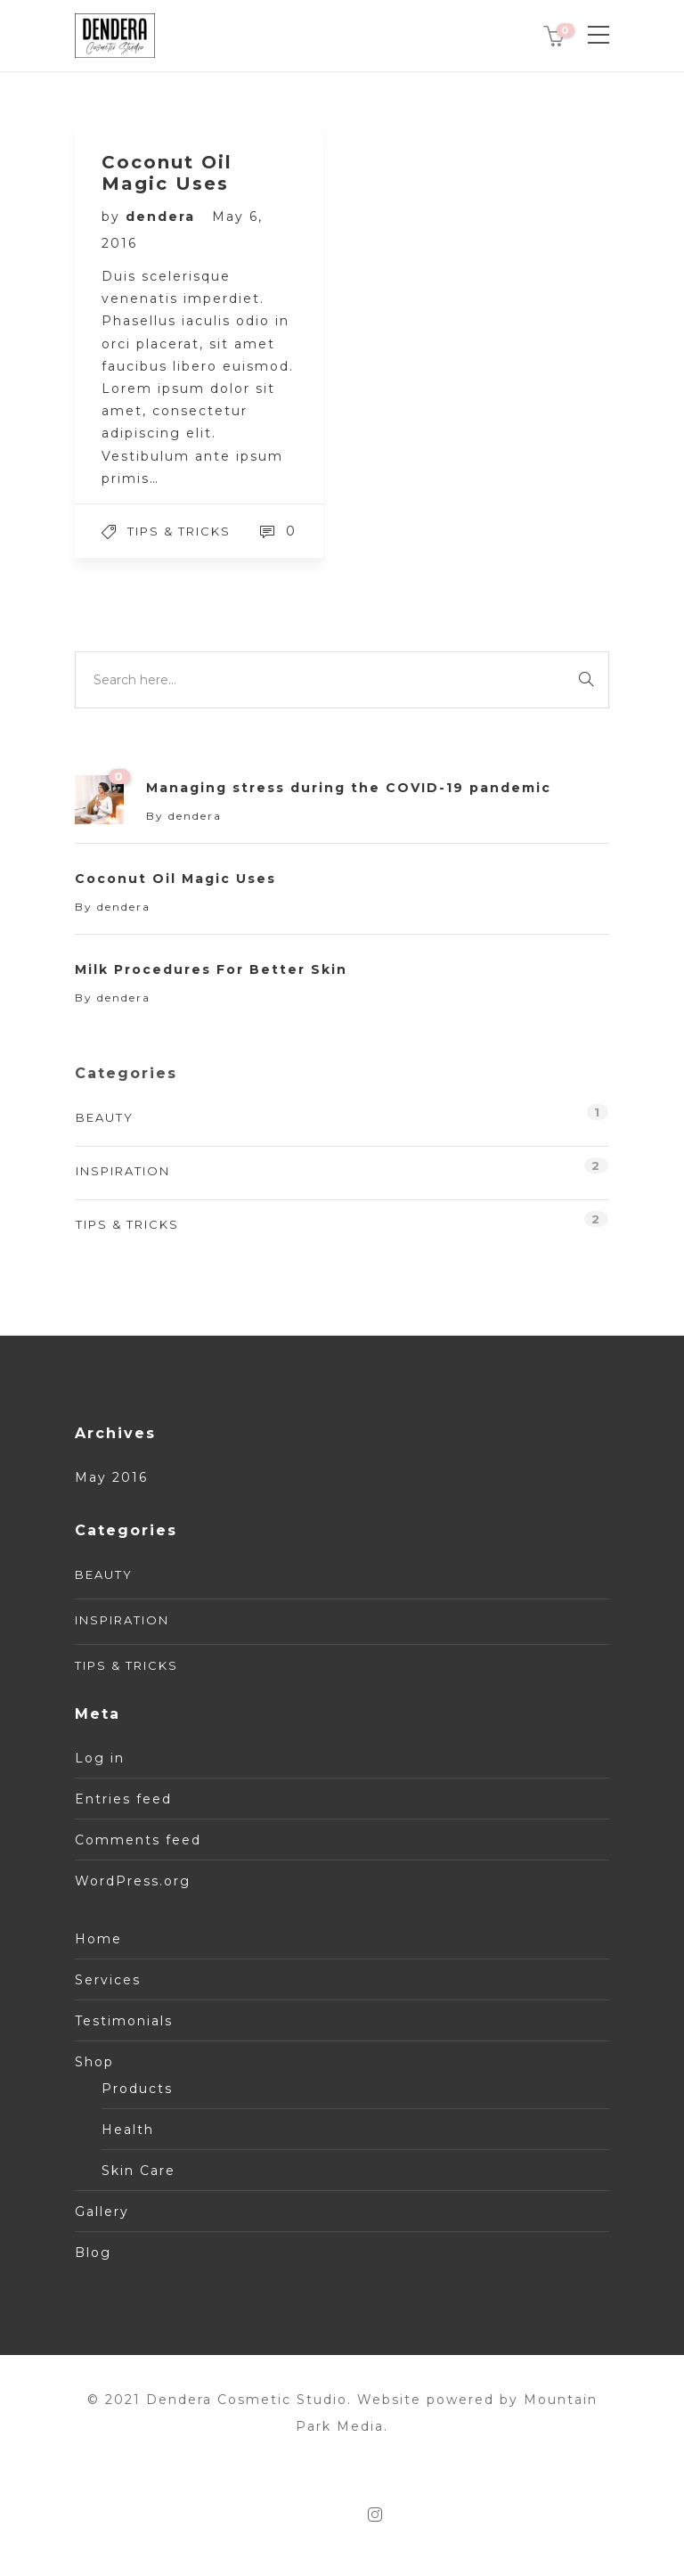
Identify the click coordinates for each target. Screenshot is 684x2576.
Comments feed (138, 1840)
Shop (94, 2062)
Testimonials (124, 2021)
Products (137, 2089)
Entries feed (123, 1799)
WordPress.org (133, 1881)
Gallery (102, 2212)
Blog (93, 2253)
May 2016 (111, 1477)
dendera (163, 217)
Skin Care (138, 2171)
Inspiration (123, 1171)
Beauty (105, 1117)
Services (108, 1980)
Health (128, 2130)
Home (98, 1939)
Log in (100, 1758)
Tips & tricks (179, 531)
